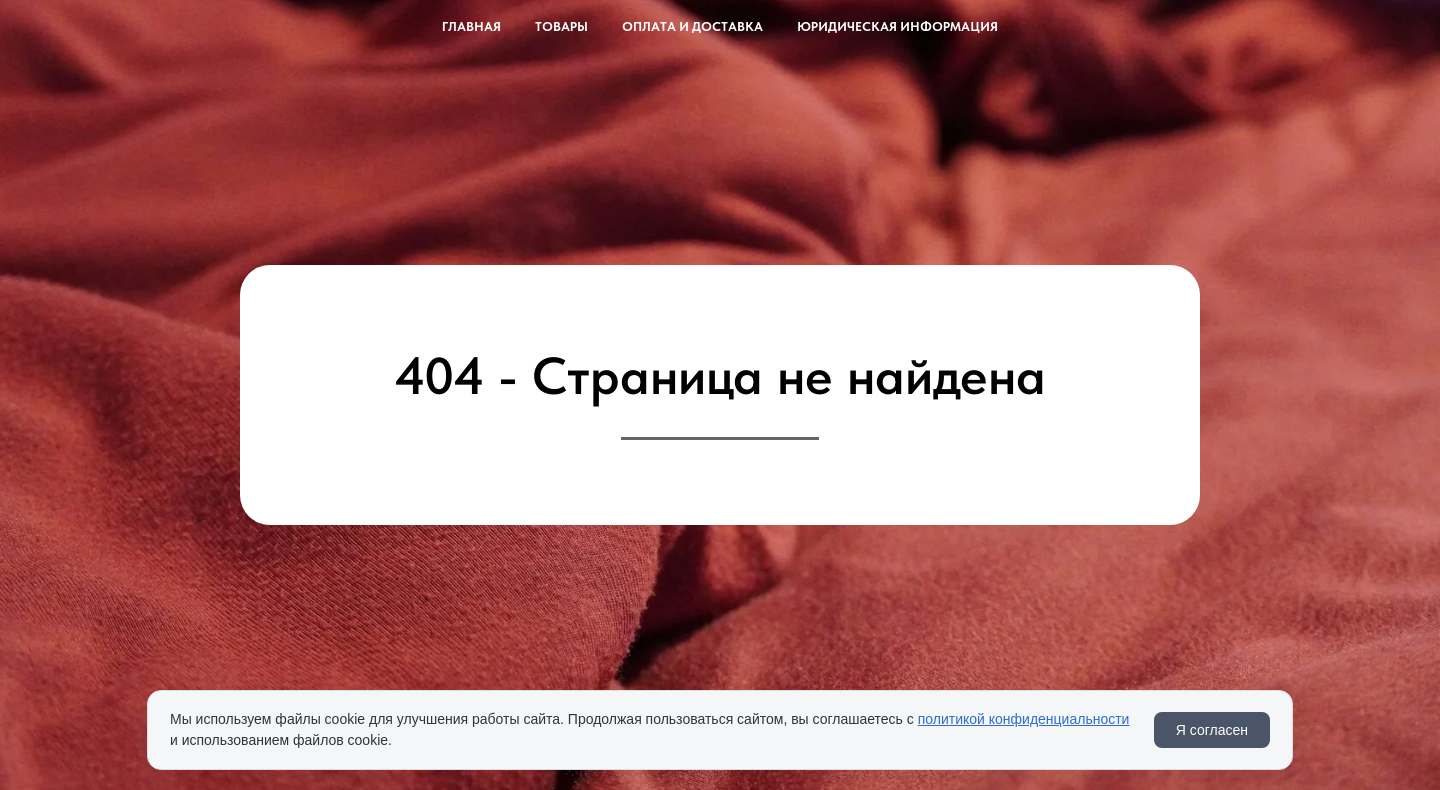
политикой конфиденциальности (1024, 719)
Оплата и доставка (692, 26)
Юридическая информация (897, 26)
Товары (561, 26)
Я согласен (1212, 730)
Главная (471, 26)
